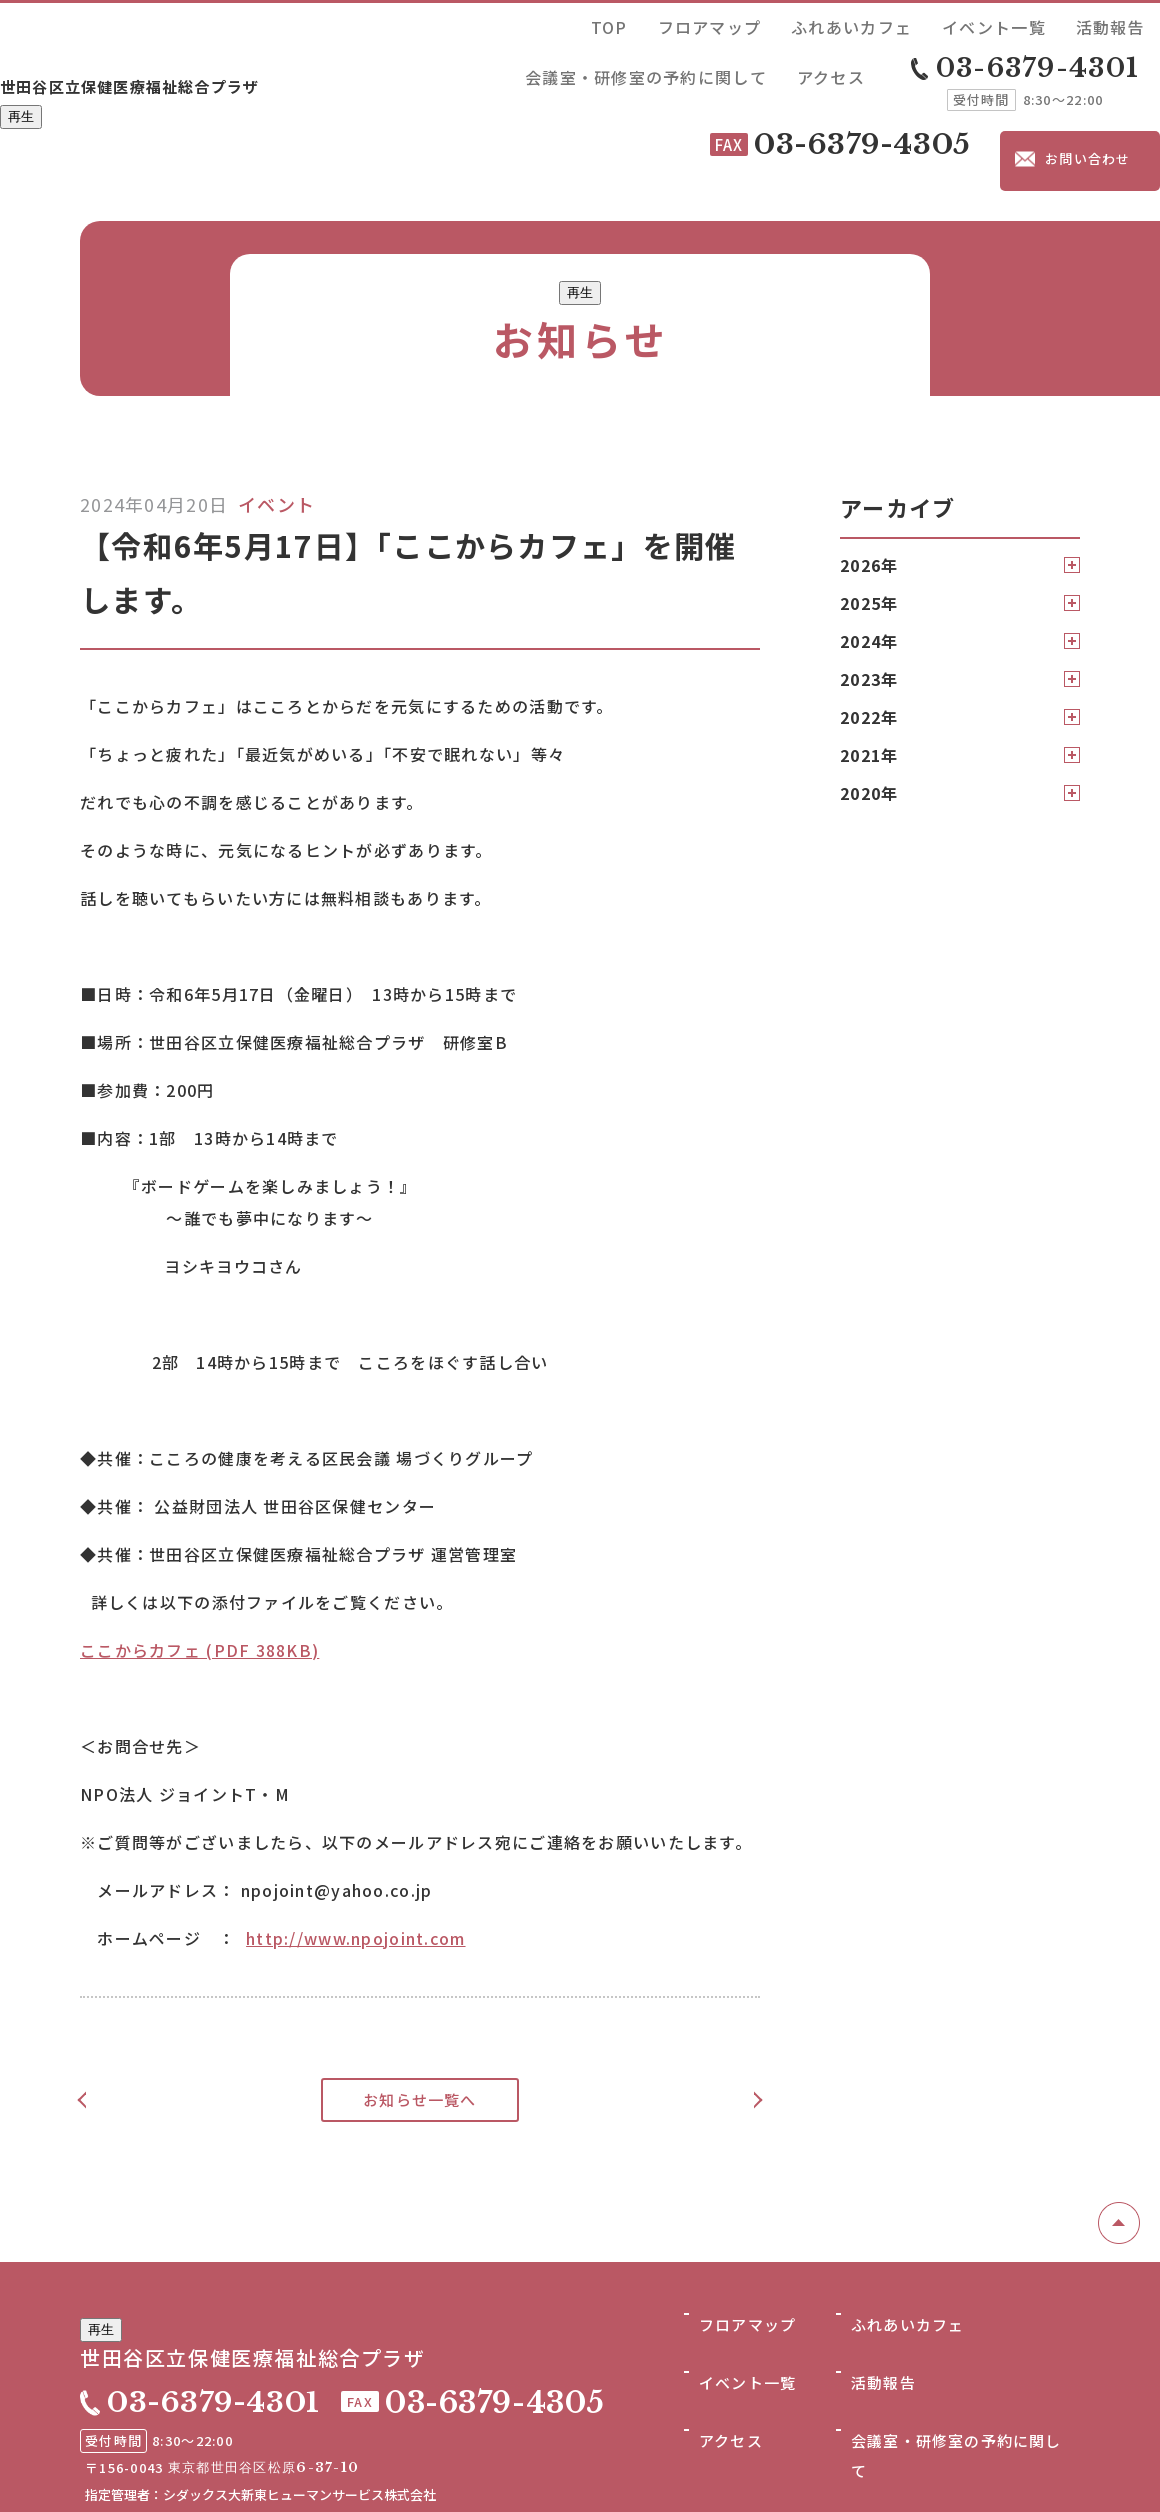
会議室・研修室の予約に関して (994, 23)
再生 (21, 83)
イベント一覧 (780, 23)
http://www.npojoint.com (355, 1842)
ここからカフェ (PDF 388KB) (199, 1554)
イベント (276, 408)
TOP (510, 23)
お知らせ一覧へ (420, 2004)
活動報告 (861, 23)
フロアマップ (579, 23)
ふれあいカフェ (679, 23)
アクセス (1126, 23)
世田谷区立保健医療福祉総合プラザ (210, 47)
